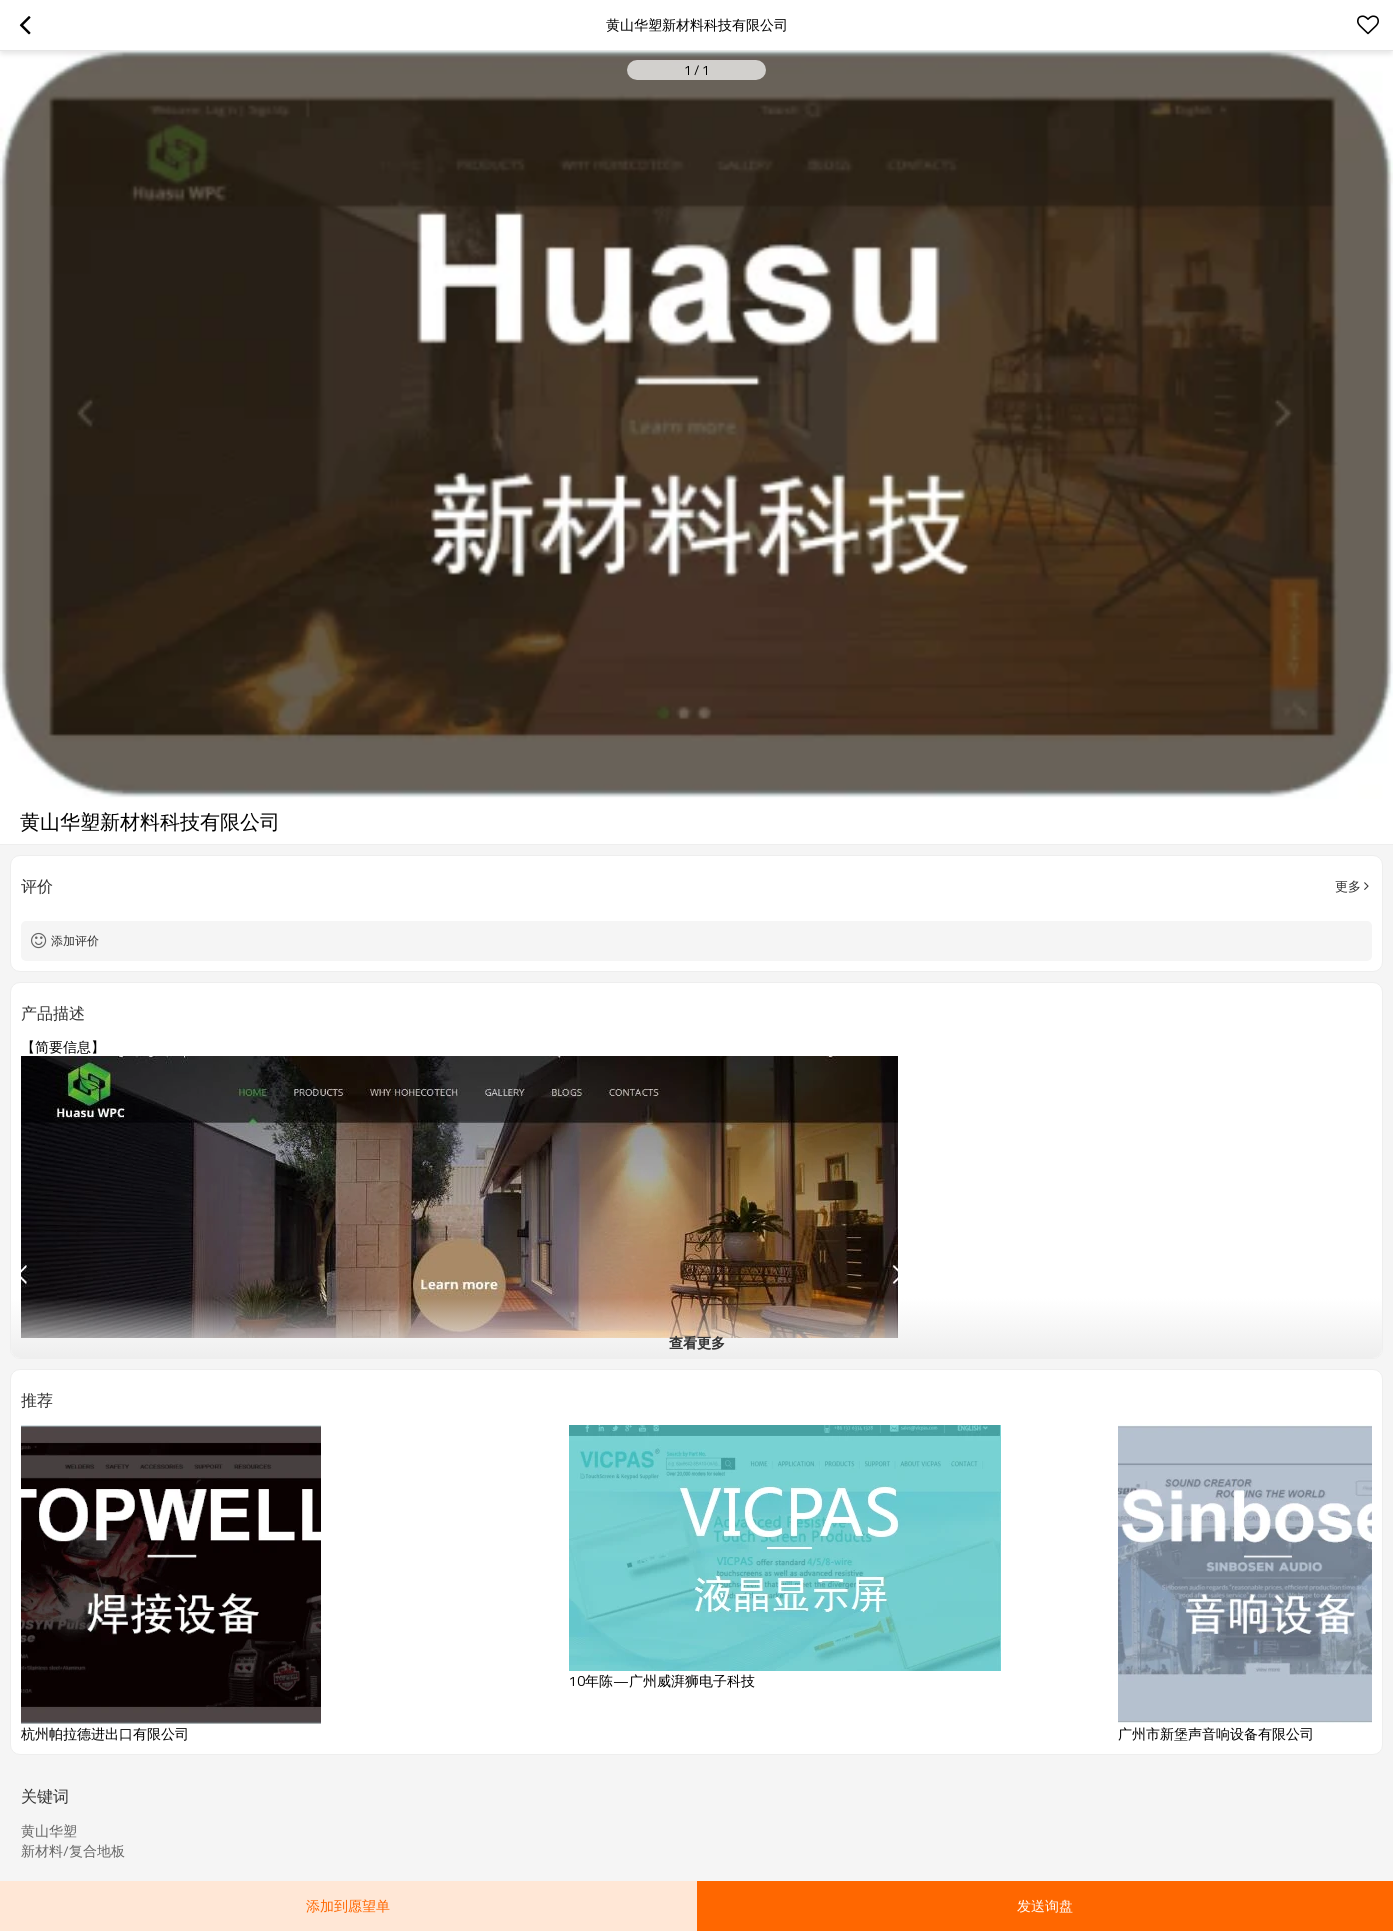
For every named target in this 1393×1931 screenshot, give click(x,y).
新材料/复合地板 (73, 1851)
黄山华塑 (49, 1831)
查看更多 (697, 1342)
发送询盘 (1045, 1905)
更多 (1348, 886)
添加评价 (75, 940)
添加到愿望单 (348, 1905)
